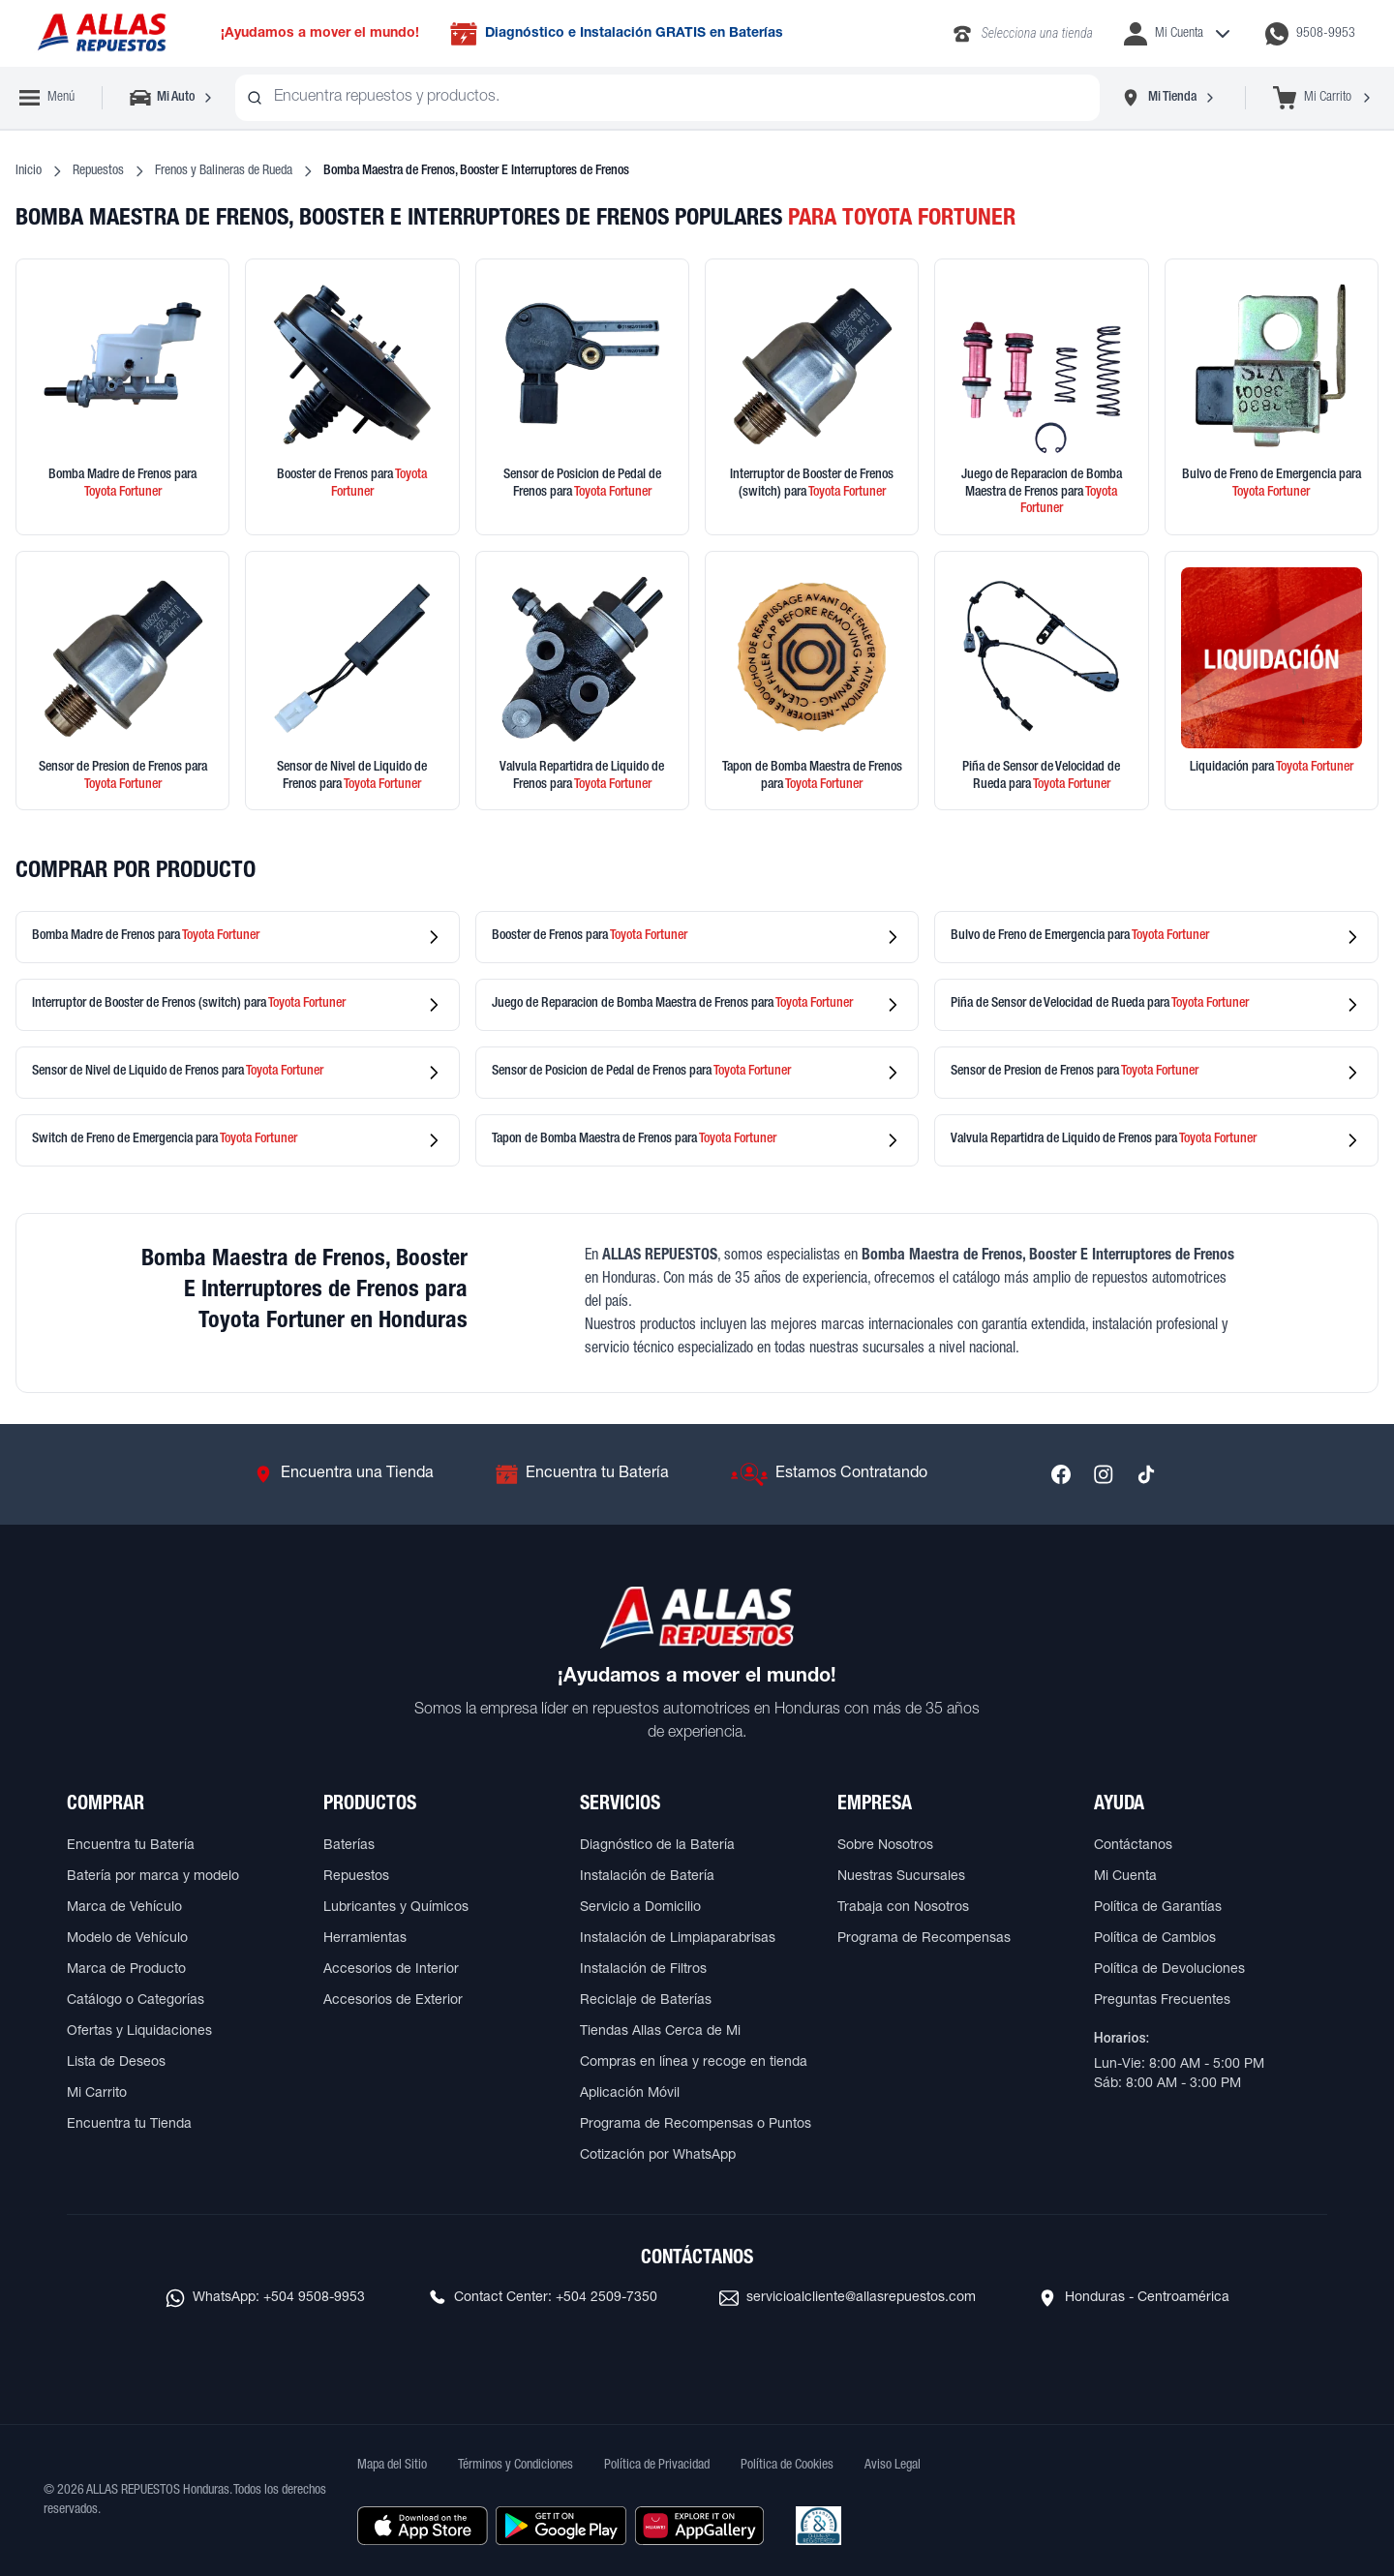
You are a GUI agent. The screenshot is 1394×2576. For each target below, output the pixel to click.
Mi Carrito (97, 2094)
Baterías (349, 1846)
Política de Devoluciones (1169, 1970)
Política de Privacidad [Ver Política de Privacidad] (657, 2465)
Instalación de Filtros (643, 1970)
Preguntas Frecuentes (1162, 2001)
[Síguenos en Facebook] (1061, 1474)
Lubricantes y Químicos (396, 1908)
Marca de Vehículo (124, 1908)
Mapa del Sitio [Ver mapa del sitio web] (392, 2465)
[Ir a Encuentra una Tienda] (343, 1474)
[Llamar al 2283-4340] (1021, 34)
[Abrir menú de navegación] (47, 98)
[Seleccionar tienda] (1168, 97)
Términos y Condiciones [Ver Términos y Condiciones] (515, 2465)
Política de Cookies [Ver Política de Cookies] (787, 2465)
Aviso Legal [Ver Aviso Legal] (892, 2465)
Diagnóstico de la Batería (657, 1846)
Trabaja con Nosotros (903, 1908)
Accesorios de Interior (391, 1970)
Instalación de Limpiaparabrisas (677, 1939)
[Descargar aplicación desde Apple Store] (422, 2525)
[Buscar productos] (254, 98)
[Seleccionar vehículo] (172, 97)
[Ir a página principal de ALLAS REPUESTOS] (100, 33)
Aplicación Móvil (630, 2094)
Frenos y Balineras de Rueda (223, 171)
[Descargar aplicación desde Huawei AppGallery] (699, 2525)
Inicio (28, 171)
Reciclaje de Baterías (646, 2001)
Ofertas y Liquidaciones (139, 2032)
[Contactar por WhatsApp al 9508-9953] (1310, 34)
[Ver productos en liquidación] (1272, 680)
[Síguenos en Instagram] (1103, 1474)
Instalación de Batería (647, 1877)
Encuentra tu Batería (131, 1846)
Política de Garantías (1158, 1908)
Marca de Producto (126, 1970)
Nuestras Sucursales (901, 1877)
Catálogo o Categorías (135, 2001)
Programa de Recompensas (924, 1939)
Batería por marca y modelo (153, 1877)
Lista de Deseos (116, 2063)
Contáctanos (1133, 1846)
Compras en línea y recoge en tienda (693, 2063)
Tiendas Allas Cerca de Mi (660, 2032)
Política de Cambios (1155, 1939)
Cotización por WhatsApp (658, 2156)
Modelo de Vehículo (127, 1939)
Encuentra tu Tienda (129, 2125)
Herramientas (365, 1939)
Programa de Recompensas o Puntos (695, 2125)
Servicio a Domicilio (640, 1908)
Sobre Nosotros (885, 1846)
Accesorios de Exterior (393, 2001)
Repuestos (98, 171)
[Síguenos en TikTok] (1146, 1474)
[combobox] (667, 98)
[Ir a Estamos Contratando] (829, 1474)
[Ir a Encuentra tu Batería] (582, 1474)
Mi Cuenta (1125, 1877)
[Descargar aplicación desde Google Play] (561, 2525)
